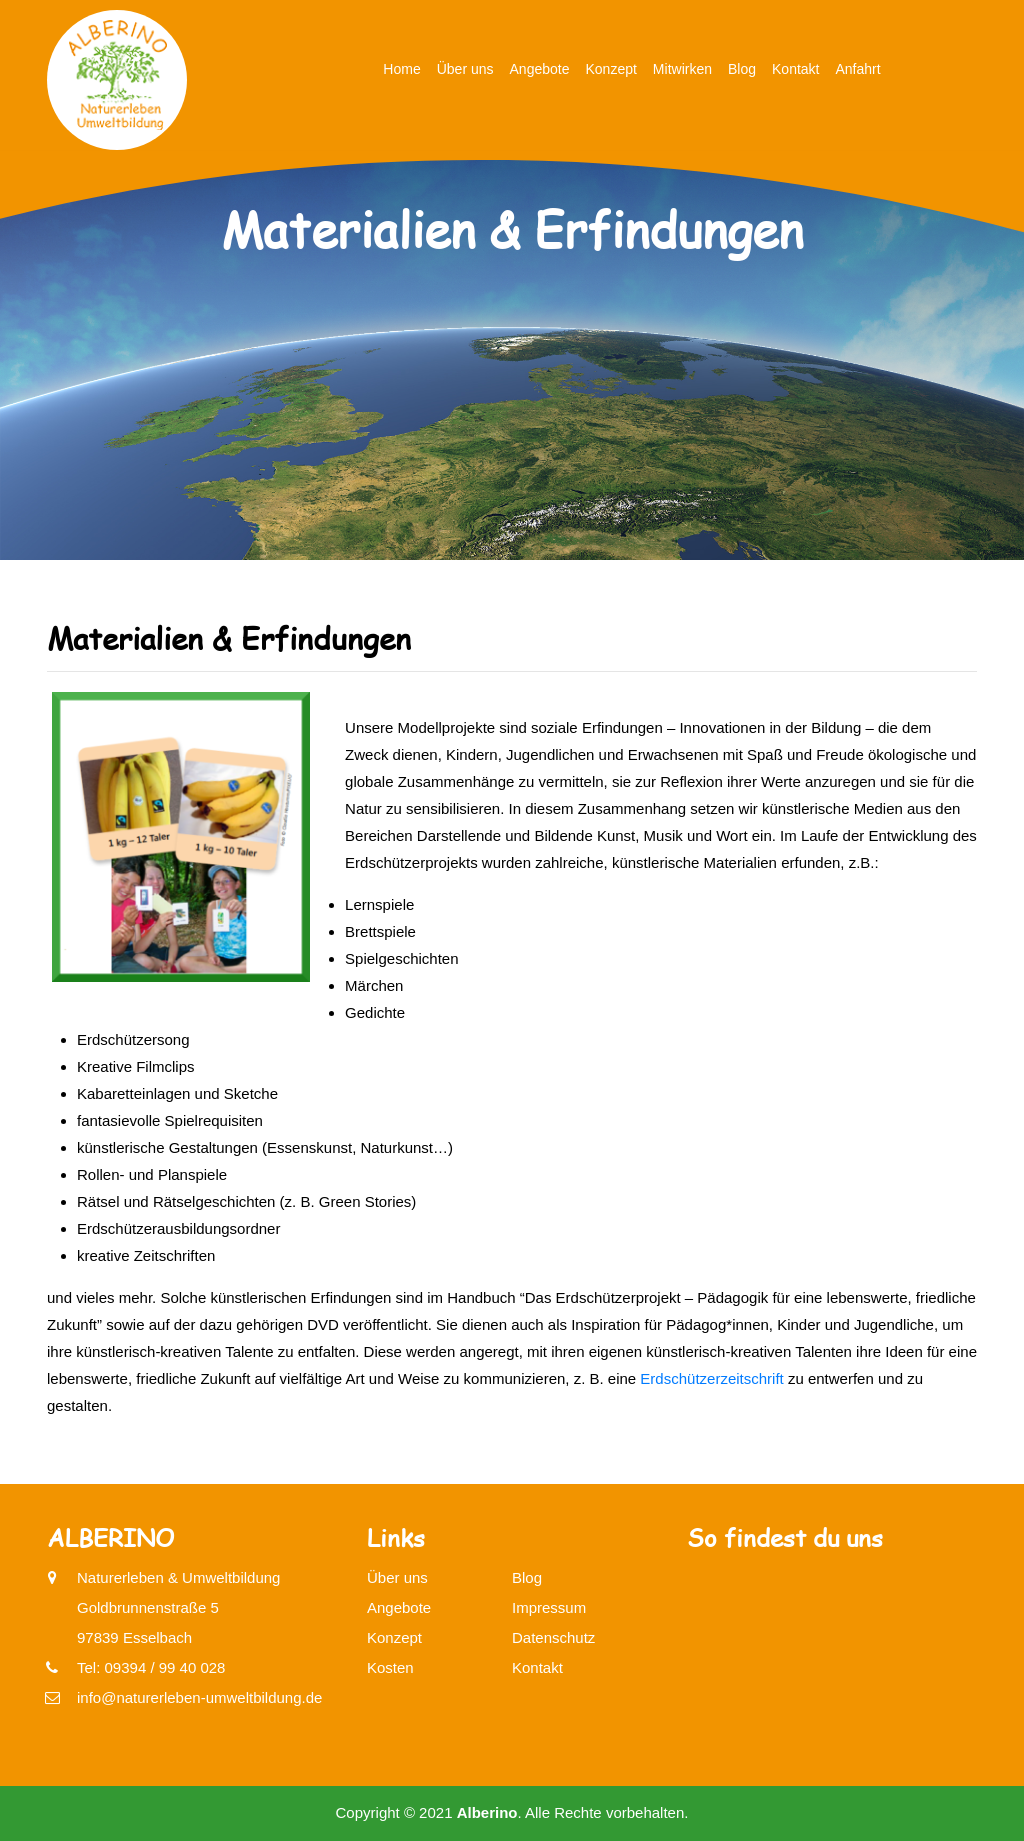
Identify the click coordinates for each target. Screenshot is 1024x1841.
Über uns (465, 69)
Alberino (487, 1812)
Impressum (549, 1607)
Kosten (390, 1667)
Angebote (540, 69)
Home (401, 69)
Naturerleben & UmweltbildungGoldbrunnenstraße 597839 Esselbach (178, 1604)
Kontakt (795, 69)
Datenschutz (553, 1637)
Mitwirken (682, 69)
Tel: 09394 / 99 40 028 (151, 1667)
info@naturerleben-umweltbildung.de (199, 1697)
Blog (742, 69)
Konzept (610, 69)
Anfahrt (858, 69)
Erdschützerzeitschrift (711, 1378)
